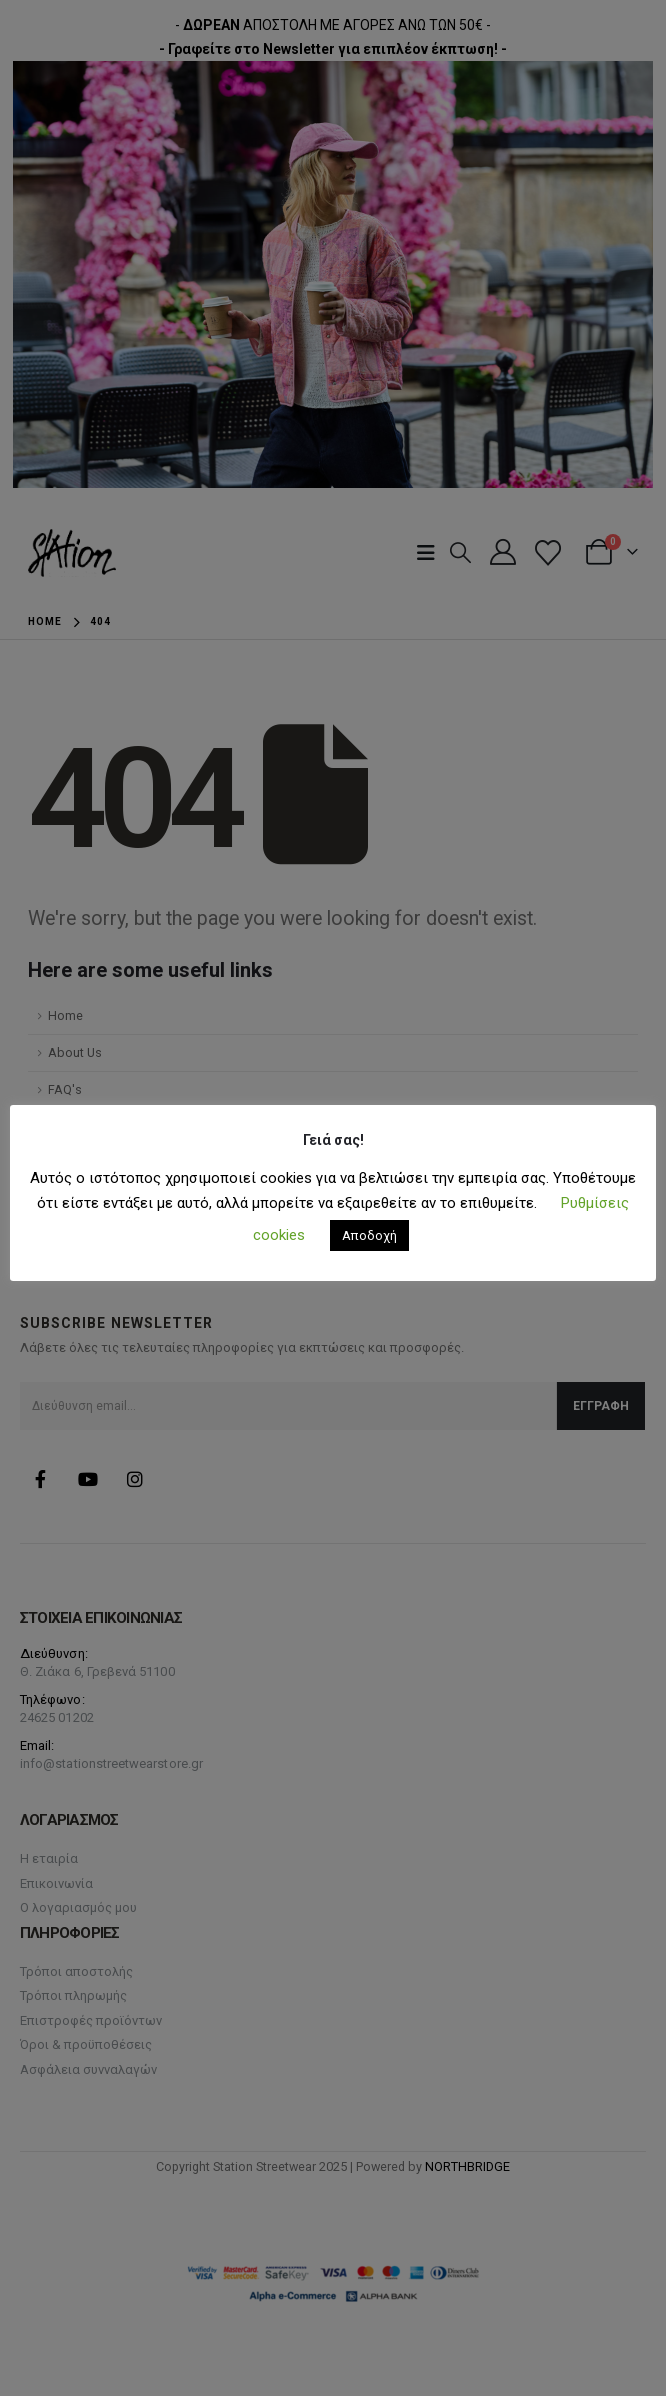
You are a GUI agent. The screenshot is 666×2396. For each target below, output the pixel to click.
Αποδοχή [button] (369, 1235)
